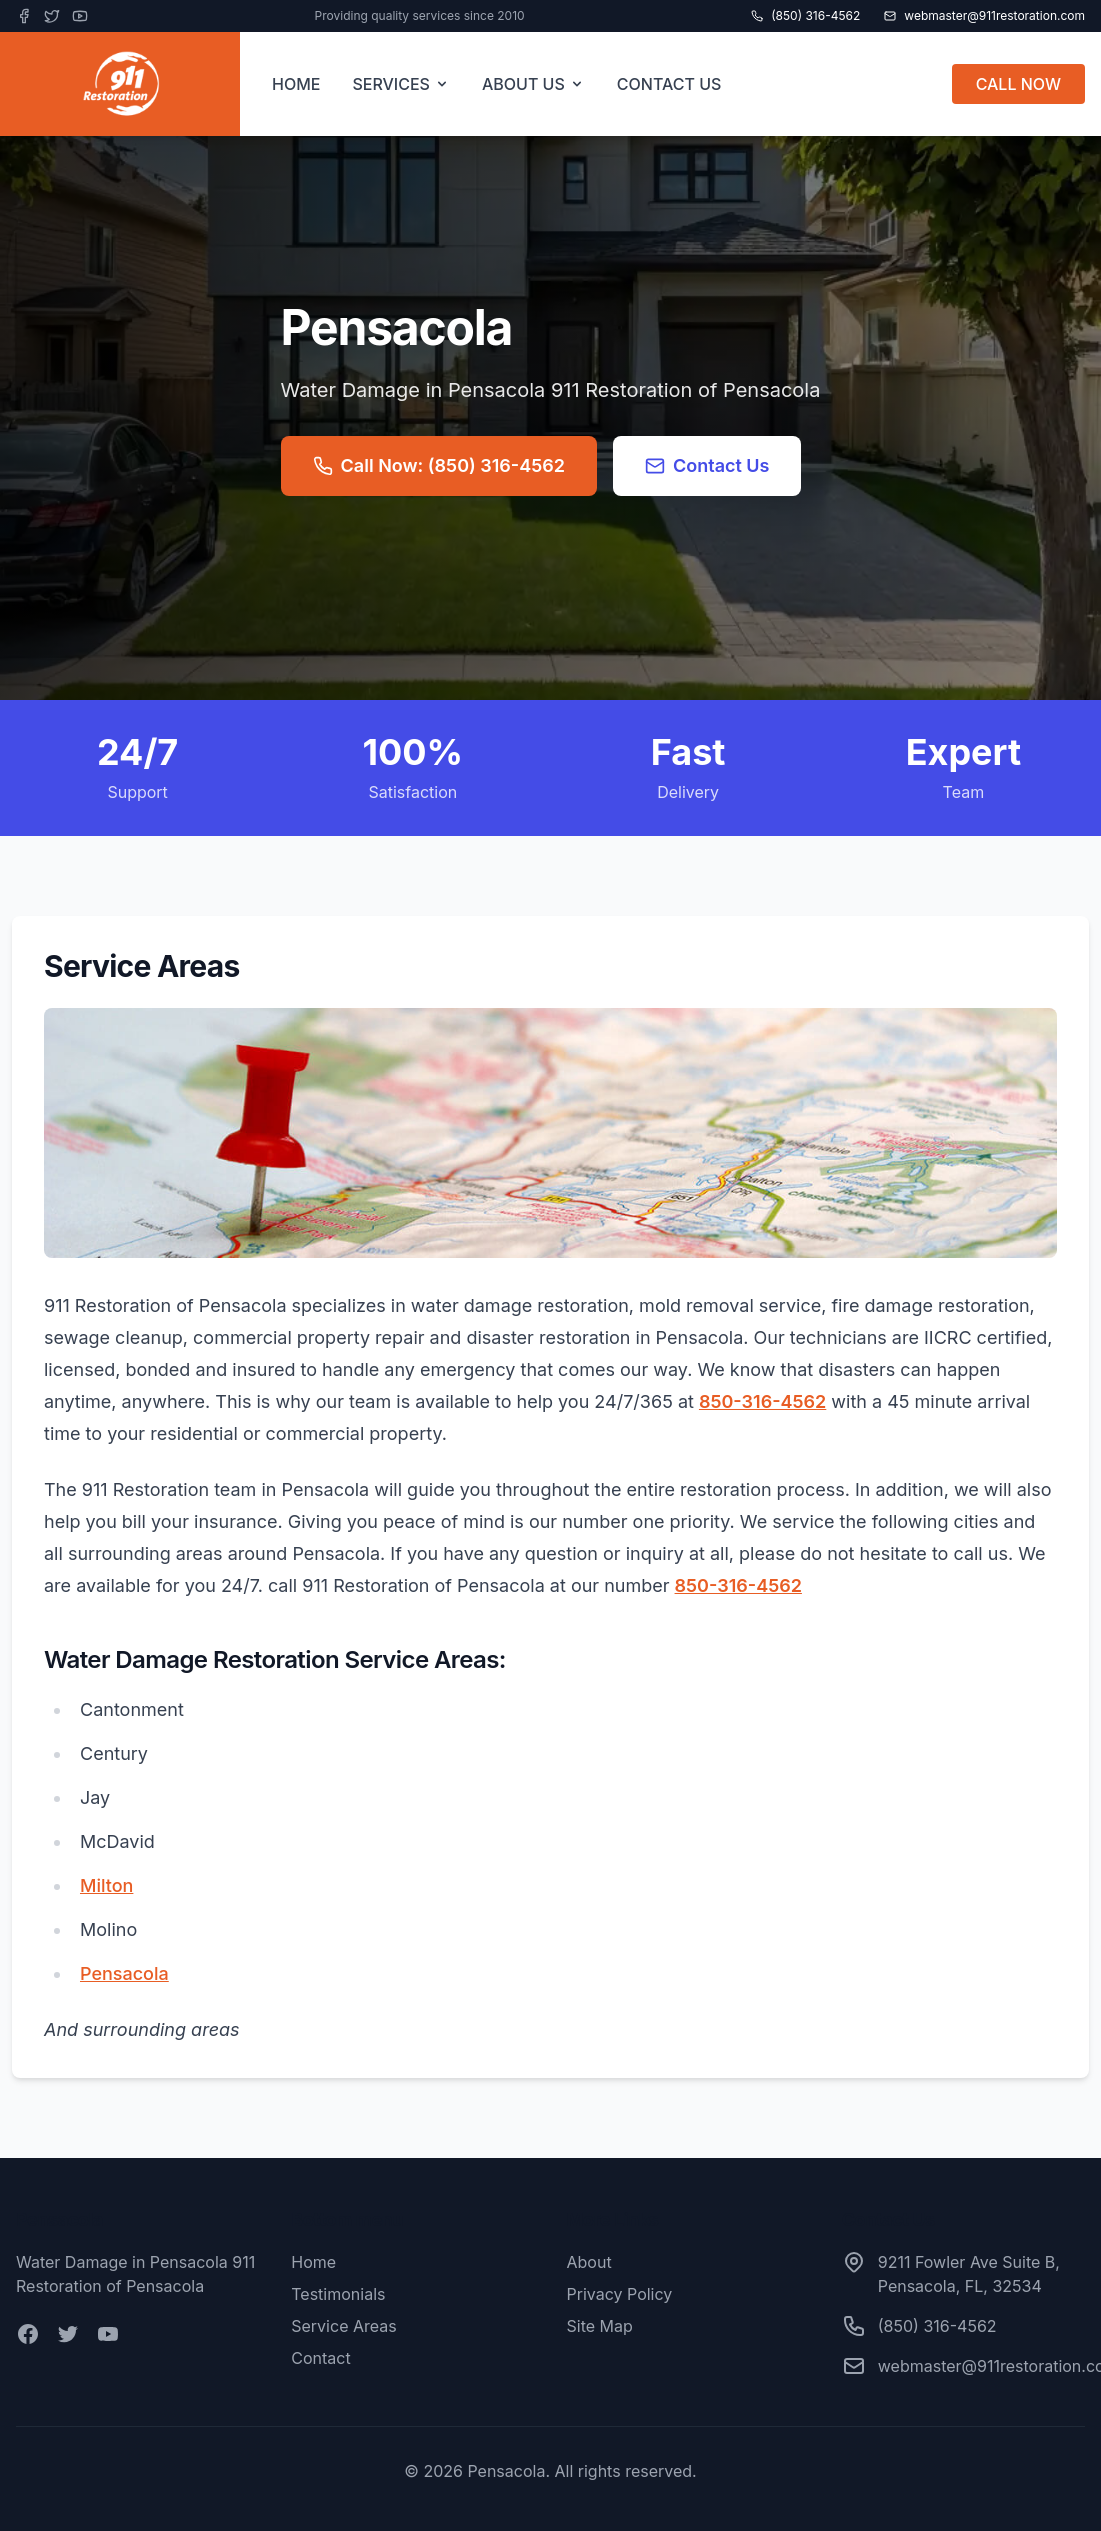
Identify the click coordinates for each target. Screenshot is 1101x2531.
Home (313, 2262)
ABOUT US (533, 84)
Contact (320, 2358)
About (589, 2262)
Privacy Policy (620, 2294)
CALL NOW (1018, 84)
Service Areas (343, 2326)
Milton (106, 1885)
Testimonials (338, 2294)
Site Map (600, 2326)
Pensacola (124, 1973)
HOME (296, 84)
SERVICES (401, 84)
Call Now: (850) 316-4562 (439, 465)
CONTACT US (669, 84)
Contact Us (707, 465)
